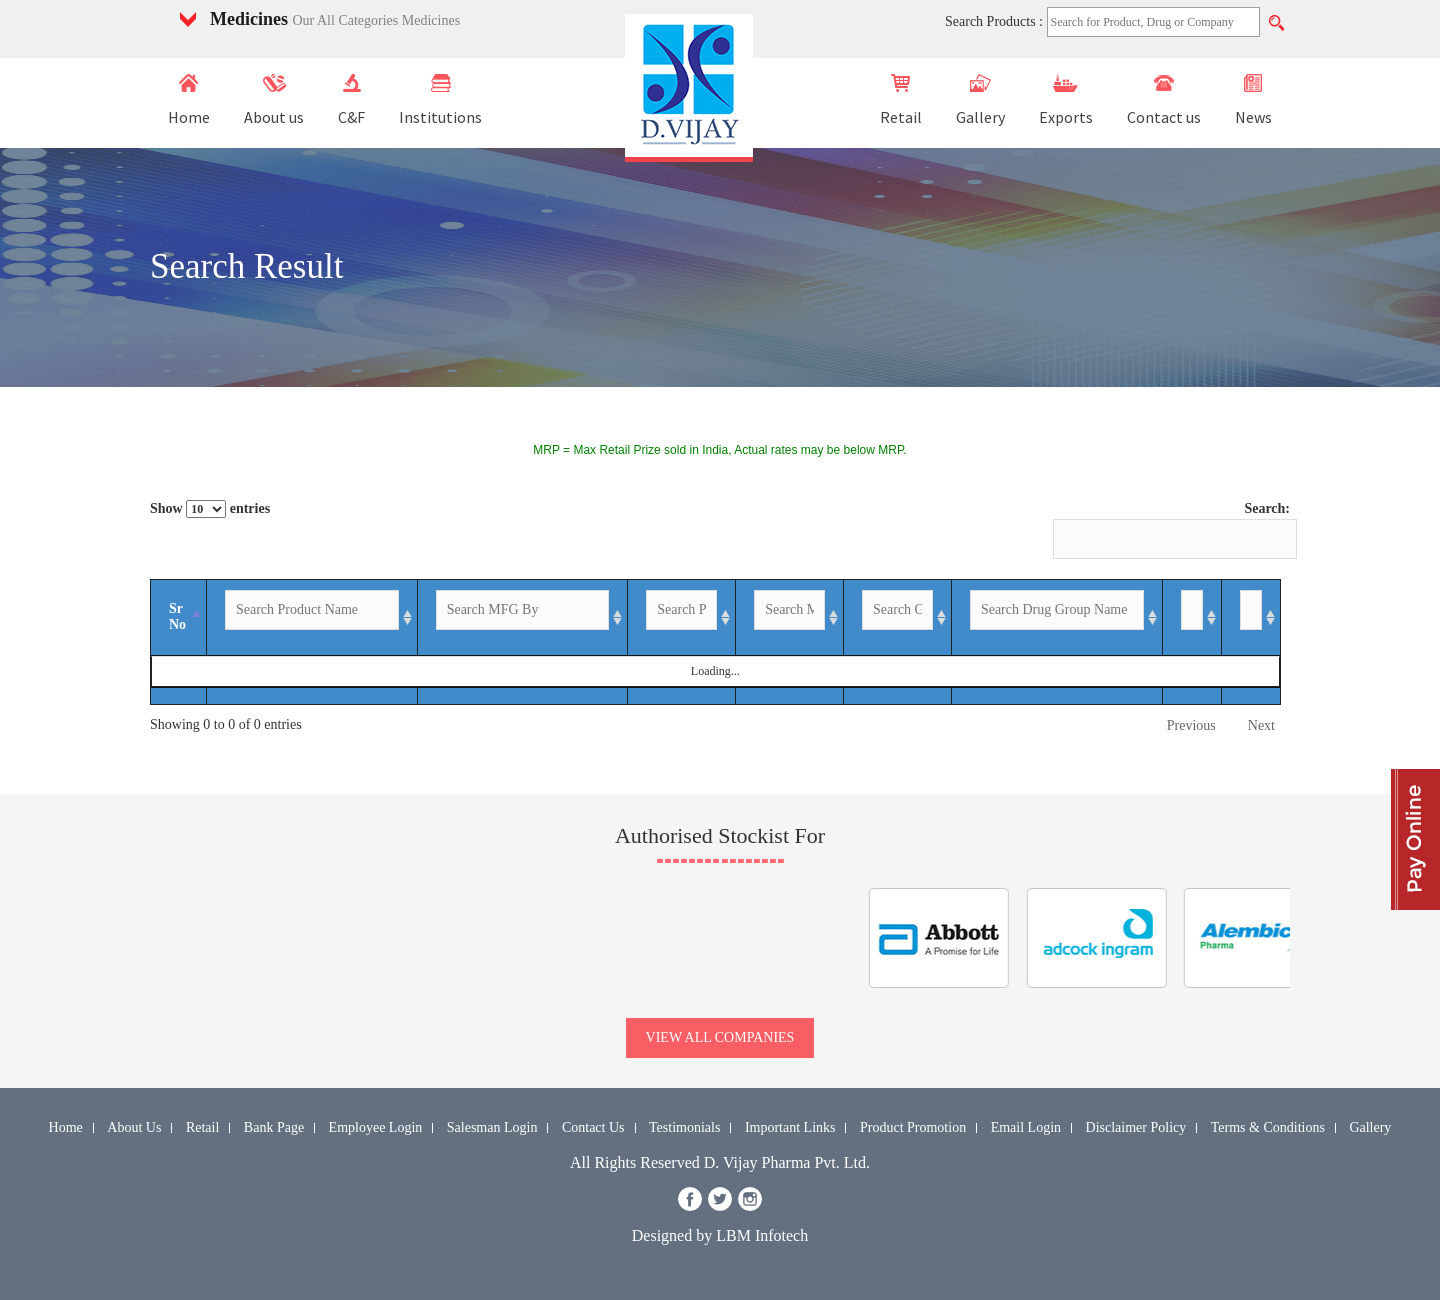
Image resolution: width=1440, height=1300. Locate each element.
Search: (1171, 530)
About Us (134, 1127)
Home (189, 100)
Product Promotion (913, 1127)
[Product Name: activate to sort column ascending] (312, 618)
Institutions (440, 100)
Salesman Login (492, 1127)
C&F (351, 100)
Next (1261, 725)
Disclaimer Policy (1136, 1127)
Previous (1191, 725)
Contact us (1164, 100)
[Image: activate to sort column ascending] (1251, 618)
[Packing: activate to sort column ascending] (682, 618)
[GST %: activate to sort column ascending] (898, 618)
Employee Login (376, 1127)
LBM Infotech (762, 1235)
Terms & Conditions (1268, 1127)
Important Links (790, 1127)
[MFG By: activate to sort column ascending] (523, 618)
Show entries (210, 509)
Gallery (980, 100)
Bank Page (274, 1127)
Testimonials (684, 1127)
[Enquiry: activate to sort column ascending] (1192, 618)
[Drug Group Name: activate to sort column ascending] (1057, 618)
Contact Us (593, 1127)
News (1253, 100)
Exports (1066, 100)
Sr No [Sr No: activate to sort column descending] (177, 616)
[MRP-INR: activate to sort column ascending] (790, 618)
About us (274, 100)
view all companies (720, 1037)
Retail (901, 100)
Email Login (1026, 1127)
